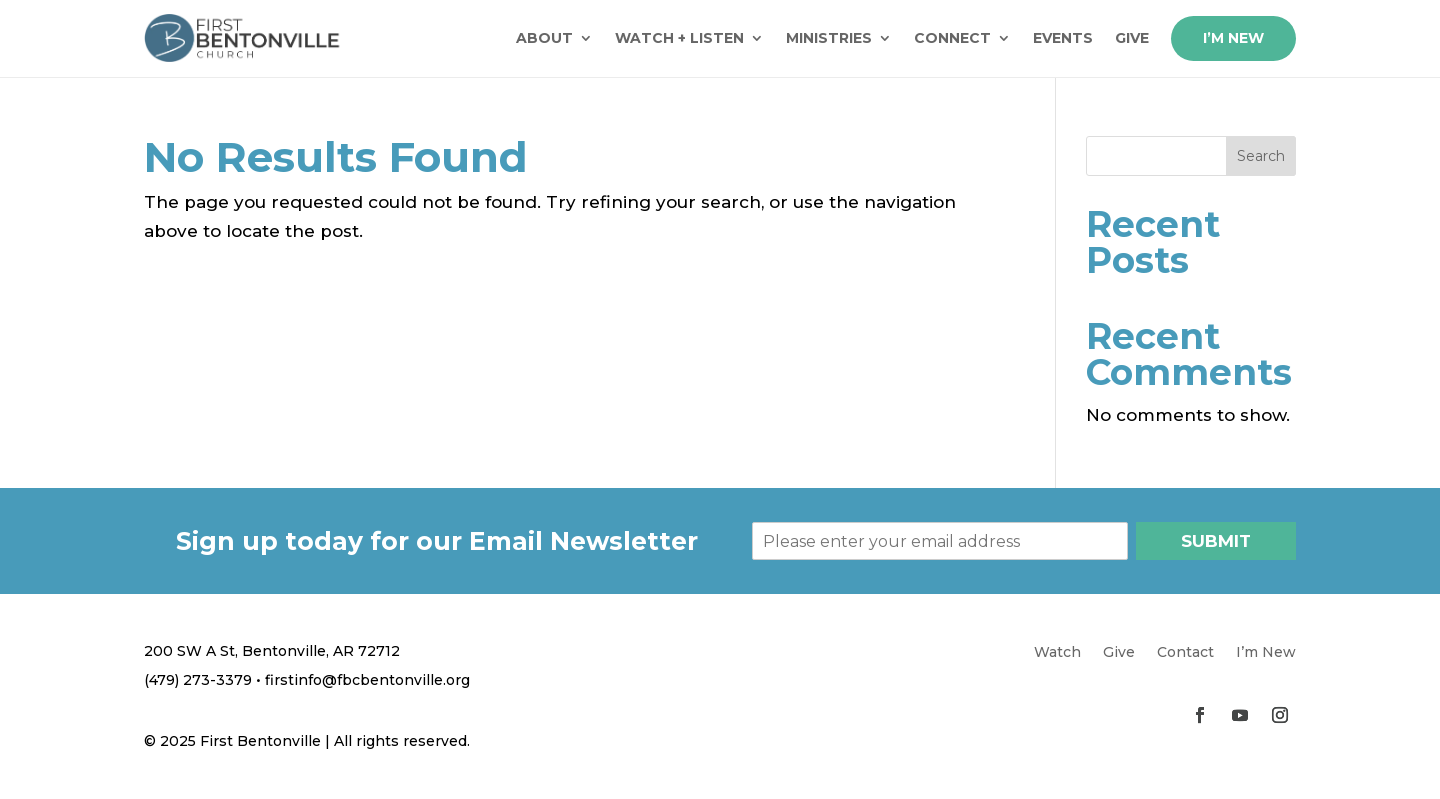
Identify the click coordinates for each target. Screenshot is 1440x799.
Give (1132, 38)
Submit (1216, 541)
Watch (1057, 653)
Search (1261, 156)
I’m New (1233, 38)
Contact (1185, 653)
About (544, 38)
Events (1063, 38)
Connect (952, 38)
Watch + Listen (679, 38)
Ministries (829, 38)
